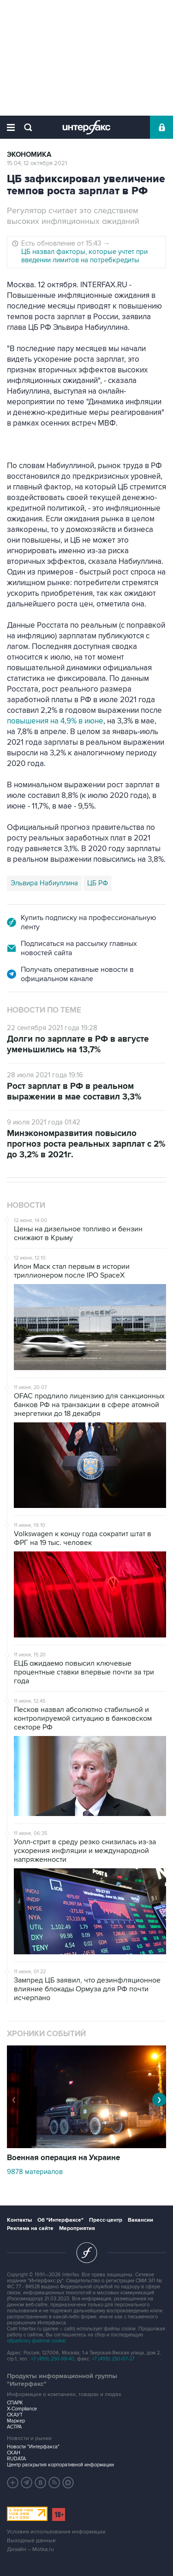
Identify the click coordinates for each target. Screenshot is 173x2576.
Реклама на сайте (30, 2228)
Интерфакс (86, 127)
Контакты (19, 2220)
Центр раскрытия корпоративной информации (60, 2465)
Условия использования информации (56, 2531)
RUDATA (16, 2459)
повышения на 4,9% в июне (55, 721)
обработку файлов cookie (36, 2341)
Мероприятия (77, 2228)
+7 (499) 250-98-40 (52, 2359)
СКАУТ (15, 2415)
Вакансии (140, 2220)
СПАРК (15, 2403)
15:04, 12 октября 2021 (37, 163)
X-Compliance (22, 2409)
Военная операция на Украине (63, 2157)
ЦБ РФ (97, 883)
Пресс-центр (105, 2220)
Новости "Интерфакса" (33, 2447)
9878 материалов (35, 2172)
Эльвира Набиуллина (44, 883)
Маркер (16, 2421)
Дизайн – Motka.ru (30, 2549)
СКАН (13, 2453)
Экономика (29, 154)
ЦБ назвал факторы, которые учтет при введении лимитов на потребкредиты (84, 255)
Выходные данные (31, 2540)
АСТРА (14, 2427)
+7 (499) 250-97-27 (113, 2359)
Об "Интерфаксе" (60, 2220)
